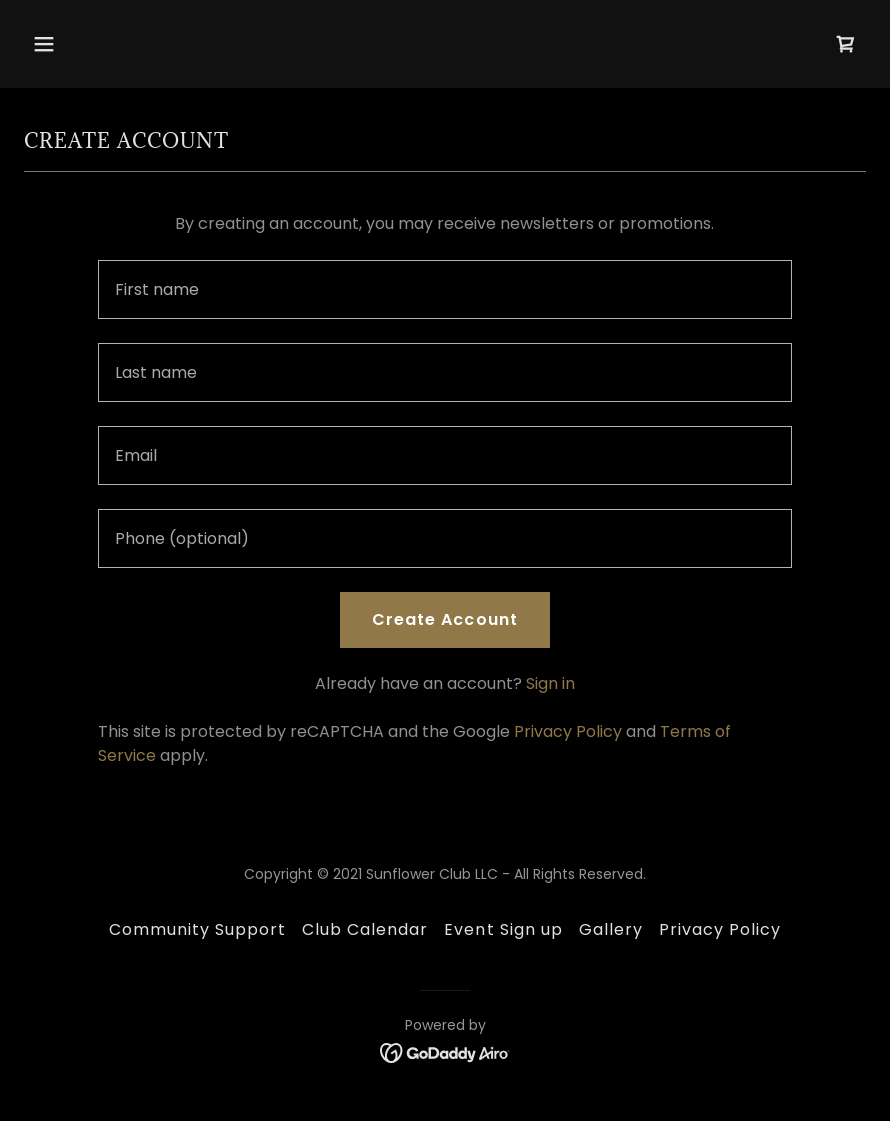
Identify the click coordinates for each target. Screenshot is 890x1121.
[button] (87, 44)
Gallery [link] (611, 929)
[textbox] (445, 289)
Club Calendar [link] (365, 929)
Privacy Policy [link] (568, 731)
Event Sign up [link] (503, 929)
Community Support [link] (197, 929)
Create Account (444, 619)
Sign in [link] (550, 683)
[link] (846, 44)
